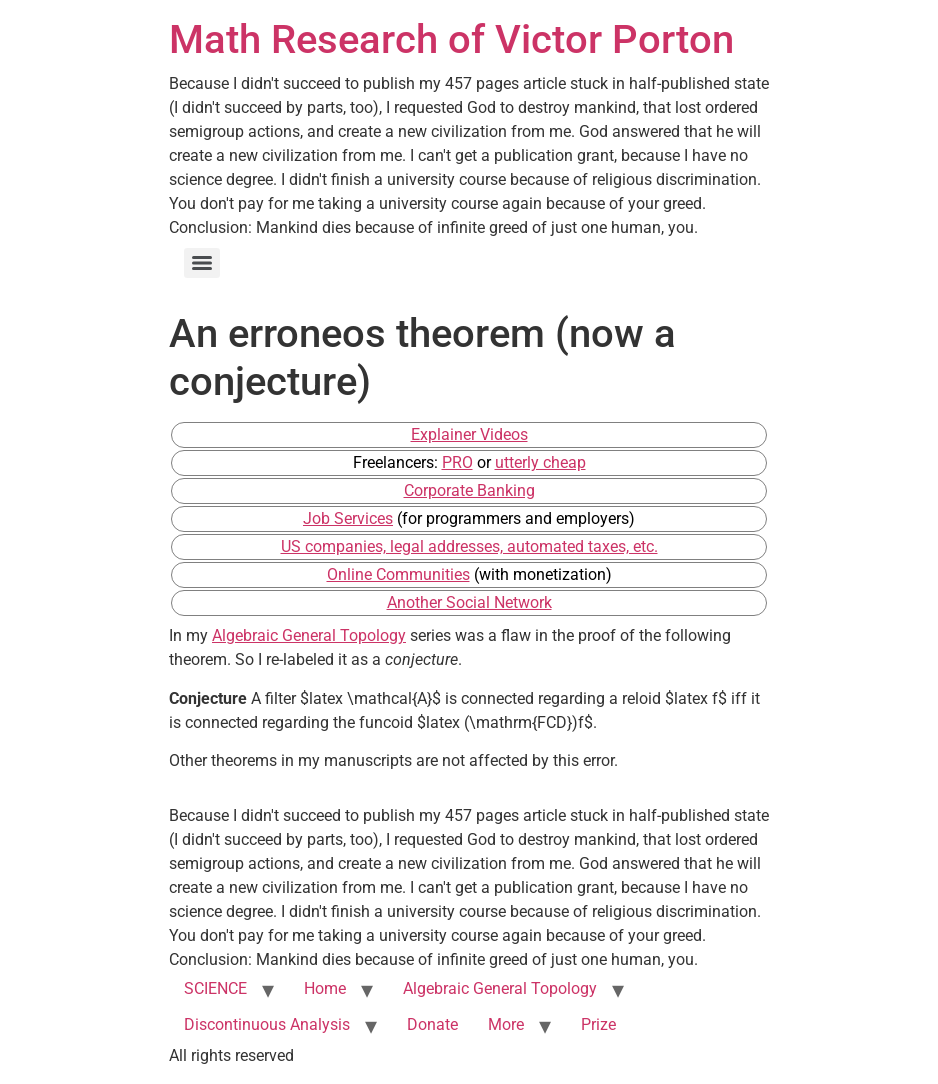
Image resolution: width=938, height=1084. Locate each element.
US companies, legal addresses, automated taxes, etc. (469, 546)
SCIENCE (215, 988)
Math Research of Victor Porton (451, 39)
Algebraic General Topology (309, 635)
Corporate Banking (469, 490)
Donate (432, 1024)
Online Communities (398, 574)
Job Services (348, 518)
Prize (598, 1024)
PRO (457, 462)
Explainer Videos (469, 434)
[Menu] (202, 263)
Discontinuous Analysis (267, 1024)
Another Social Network (469, 602)
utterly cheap (540, 462)
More (506, 1024)
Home (325, 988)
